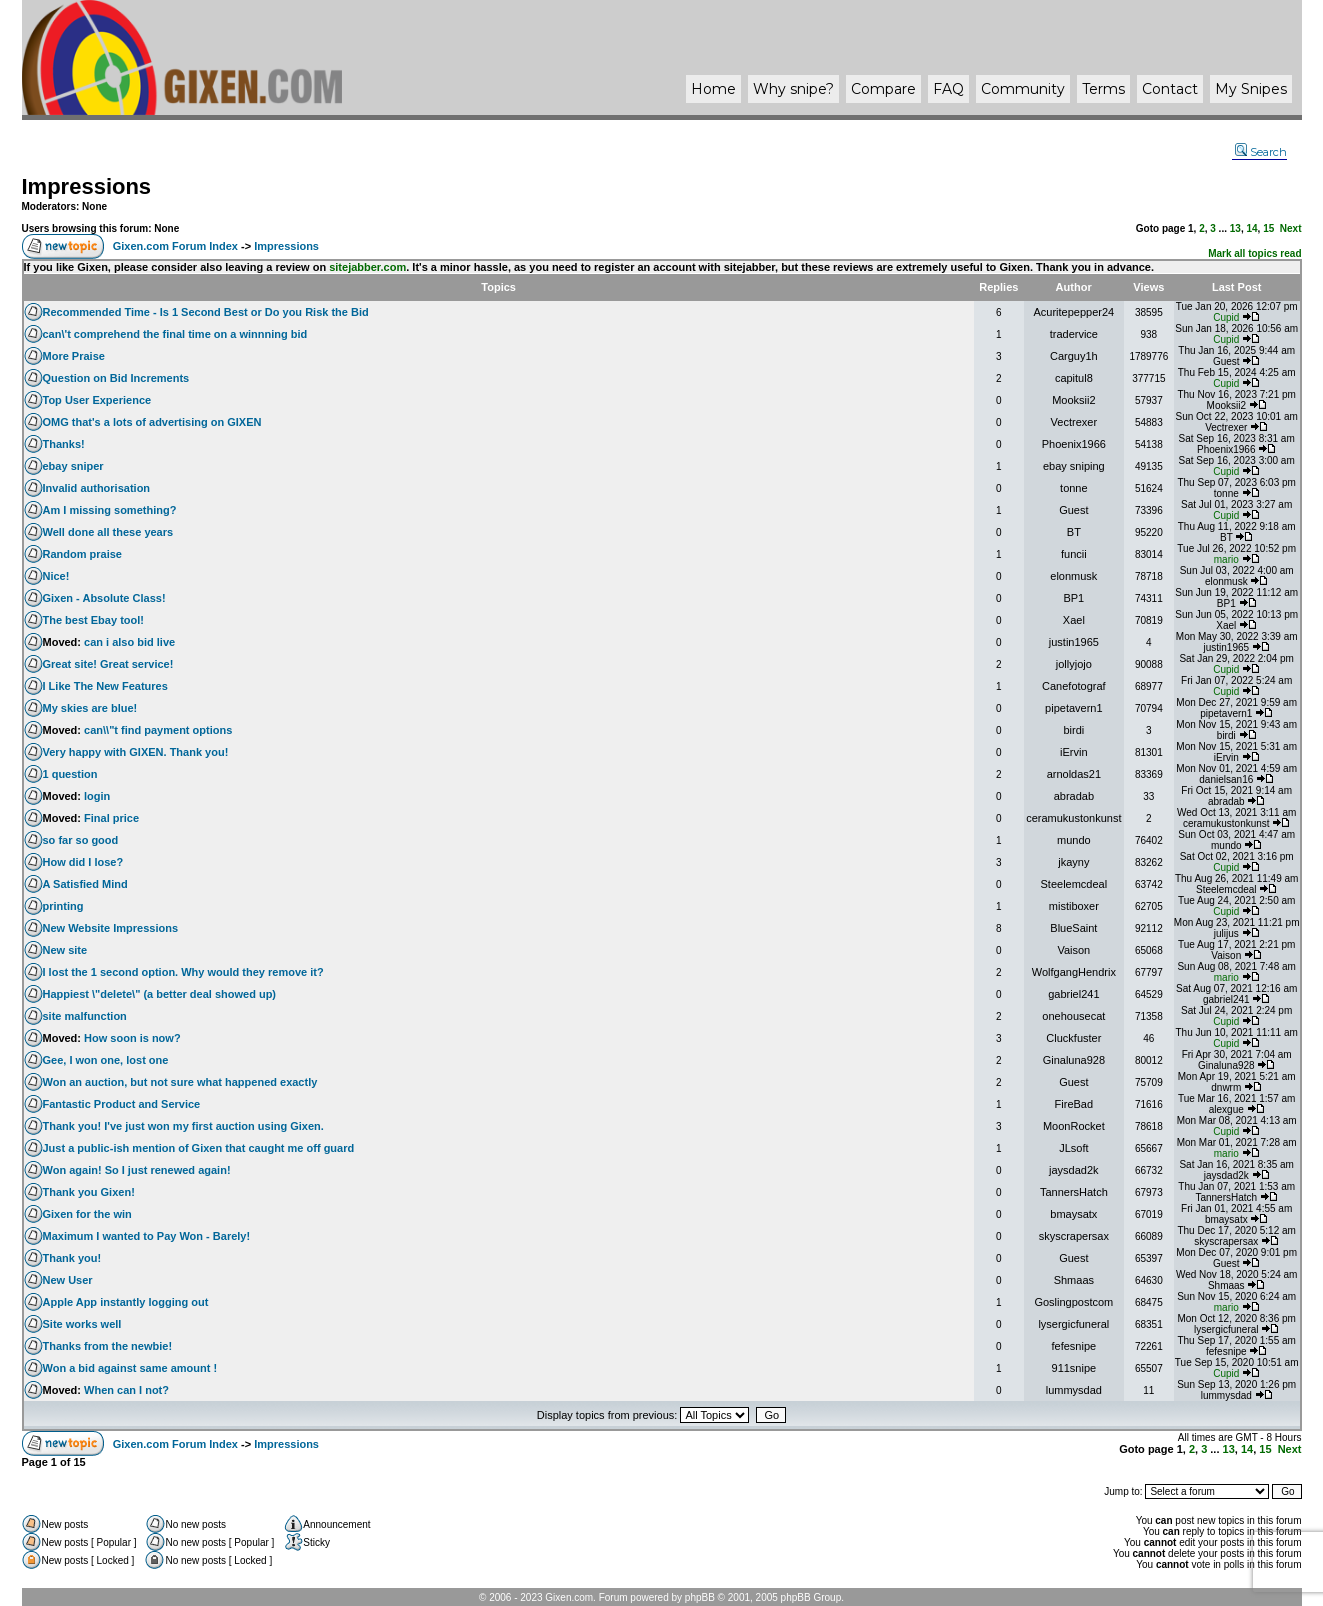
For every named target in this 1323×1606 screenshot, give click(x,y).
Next (1291, 228)
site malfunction (85, 1016)
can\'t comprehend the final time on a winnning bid (175, 334)
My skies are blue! (90, 708)
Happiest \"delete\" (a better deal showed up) (160, 994)
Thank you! (72, 1258)
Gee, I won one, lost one (106, 1060)
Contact (1170, 89)
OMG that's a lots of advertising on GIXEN (152, 422)
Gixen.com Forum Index (175, 246)
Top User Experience (97, 400)
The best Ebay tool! (93, 620)
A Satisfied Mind (85, 884)
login (97, 796)
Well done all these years (108, 532)
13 (1235, 228)
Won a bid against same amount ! (130, 1368)
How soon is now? (132, 1038)
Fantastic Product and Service (122, 1104)
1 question (70, 774)
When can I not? (126, 1390)
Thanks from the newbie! (108, 1346)
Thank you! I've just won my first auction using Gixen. (183, 1126)
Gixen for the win (87, 1214)
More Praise (74, 356)
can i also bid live (129, 642)
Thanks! (64, 444)
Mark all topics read (1254, 253)
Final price (111, 818)
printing (63, 906)
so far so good (81, 840)
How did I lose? (83, 862)
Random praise (82, 554)
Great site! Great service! (108, 664)
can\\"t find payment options (158, 730)
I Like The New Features (105, 686)
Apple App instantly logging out (126, 1302)
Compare (883, 89)
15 (1268, 228)
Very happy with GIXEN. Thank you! (136, 752)
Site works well (82, 1324)
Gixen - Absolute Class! (104, 598)
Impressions (87, 186)
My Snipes (1251, 89)
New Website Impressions (111, 928)
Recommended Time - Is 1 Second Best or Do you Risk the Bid (206, 312)
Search (1261, 152)
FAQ (948, 89)
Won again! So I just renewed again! (137, 1170)
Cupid (1226, 317)
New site (65, 950)
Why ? (793, 89)
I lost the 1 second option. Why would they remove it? (183, 972)
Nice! (56, 576)
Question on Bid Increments (116, 378)
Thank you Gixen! (89, 1192)
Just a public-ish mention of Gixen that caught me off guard (199, 1148)
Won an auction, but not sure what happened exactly (180, 1082)
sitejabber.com (367, 267)
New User (68, 1280)
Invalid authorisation (97, 488)
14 (1251, 228)
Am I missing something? (110, 510)
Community (1023, 89)
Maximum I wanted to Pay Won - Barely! (147, 1236)
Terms (1103, 89)
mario (1226, 559)
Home (713, 89)
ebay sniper (73, 466)
